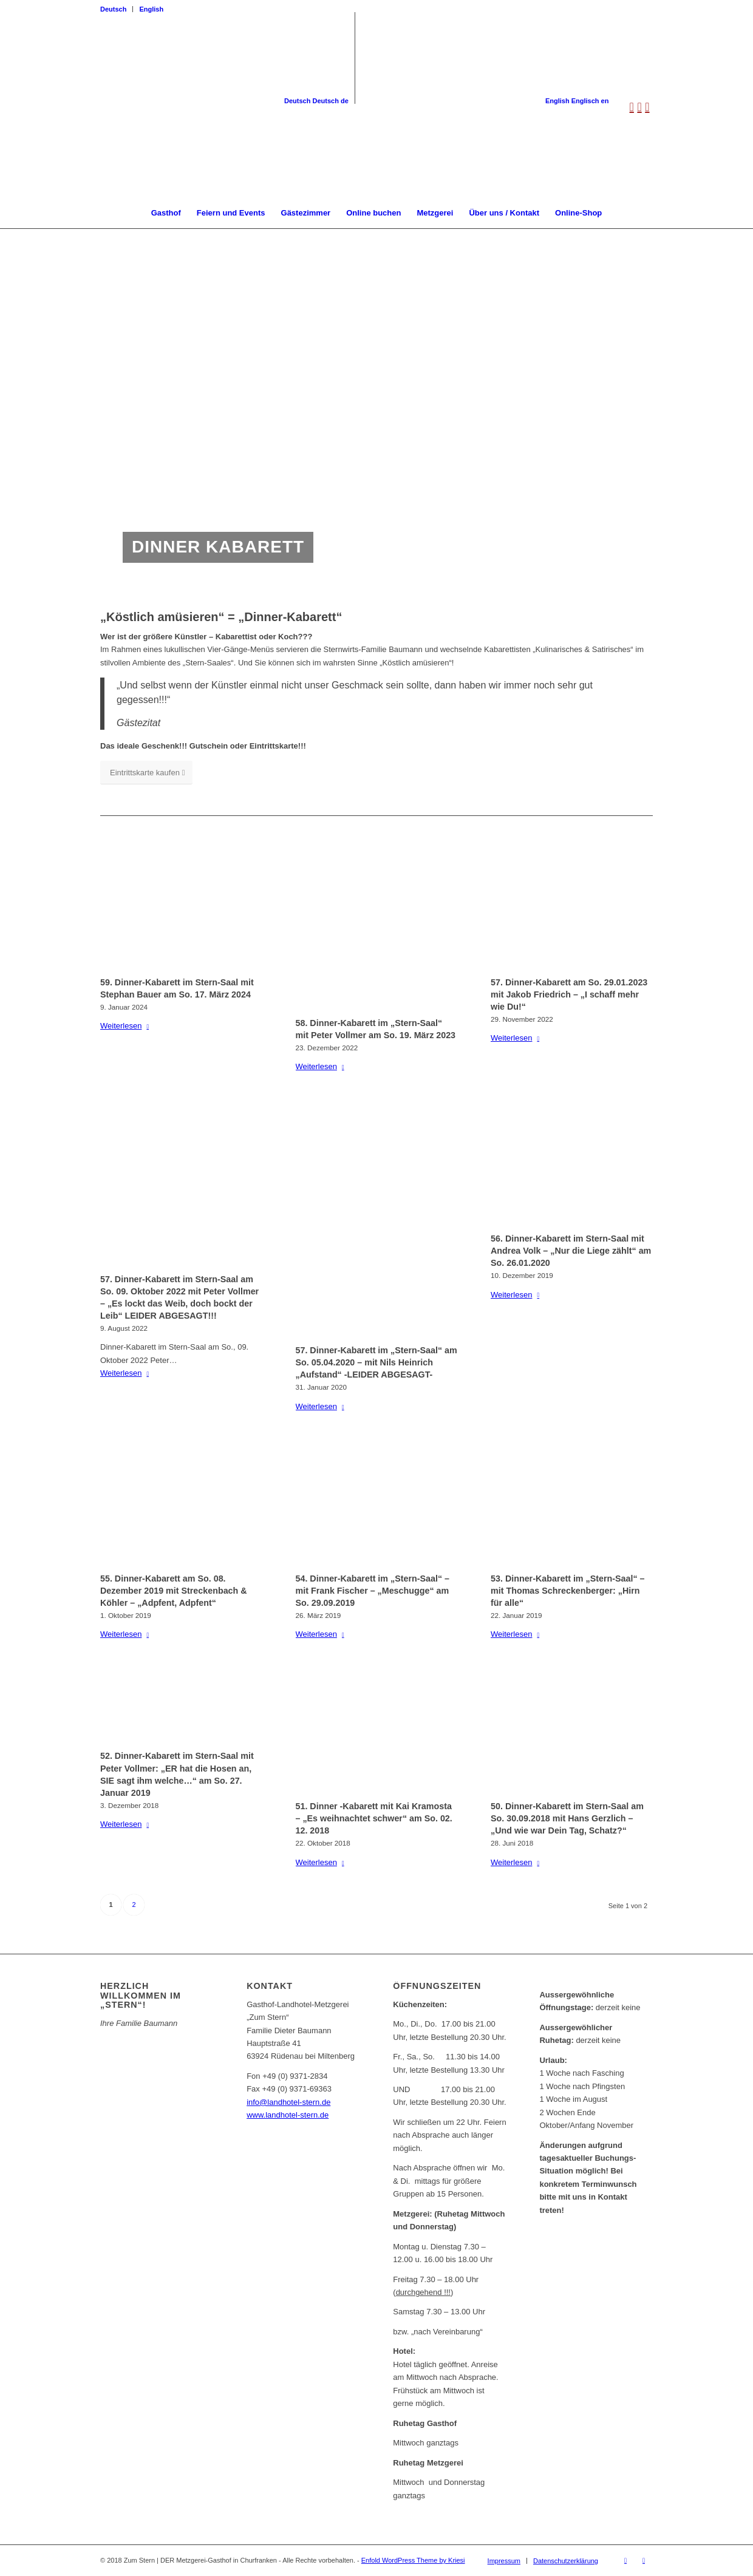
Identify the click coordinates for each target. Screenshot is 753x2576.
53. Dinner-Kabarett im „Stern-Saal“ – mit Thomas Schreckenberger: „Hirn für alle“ (567, 1591)
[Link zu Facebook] (625, 2560)
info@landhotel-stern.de (288, 2102)
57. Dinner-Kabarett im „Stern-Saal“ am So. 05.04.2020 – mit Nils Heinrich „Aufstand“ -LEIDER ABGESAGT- (376, 1362)
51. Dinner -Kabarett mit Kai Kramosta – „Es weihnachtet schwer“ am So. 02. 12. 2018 (374, 1818)
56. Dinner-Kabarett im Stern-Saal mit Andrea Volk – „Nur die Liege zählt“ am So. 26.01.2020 (571, 1251)
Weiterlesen (127, 1025)
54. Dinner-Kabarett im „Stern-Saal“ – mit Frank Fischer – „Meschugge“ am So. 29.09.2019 (372, 1591)
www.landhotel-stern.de (288, 2114)
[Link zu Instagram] (644, 2560)
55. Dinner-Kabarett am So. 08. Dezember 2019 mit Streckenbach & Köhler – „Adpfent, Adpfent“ (173, 1591)
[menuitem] (116, 9)
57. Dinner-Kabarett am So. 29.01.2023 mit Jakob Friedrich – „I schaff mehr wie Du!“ (569, 994)
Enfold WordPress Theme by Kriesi (413, 2560)
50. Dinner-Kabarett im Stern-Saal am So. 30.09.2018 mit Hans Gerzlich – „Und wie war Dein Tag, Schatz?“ (567, 1818)
